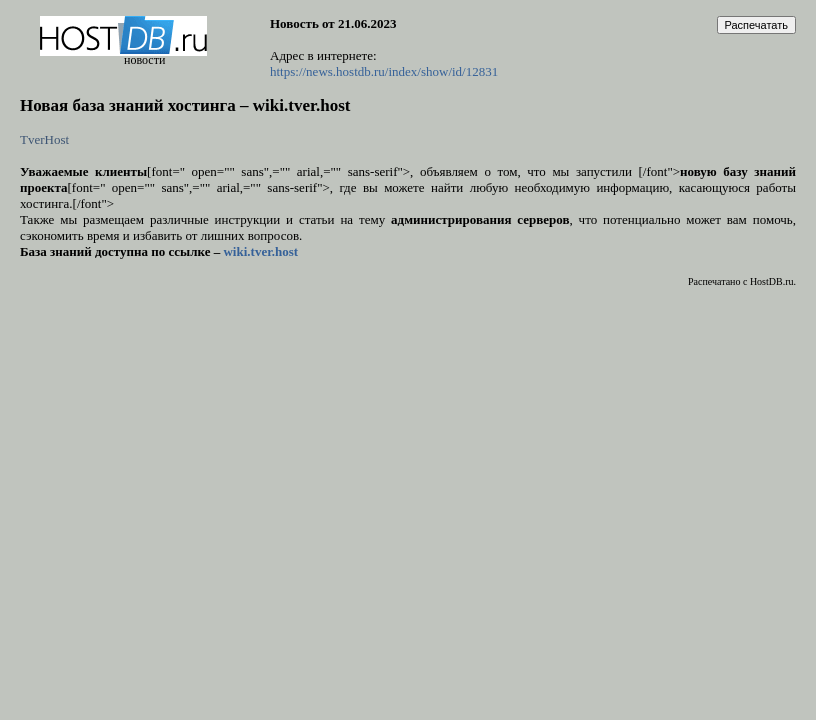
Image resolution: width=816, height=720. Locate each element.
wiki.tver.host (260, 251)
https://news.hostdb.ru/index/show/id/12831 (384, 71)
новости (144, 60)
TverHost (44, 139)
